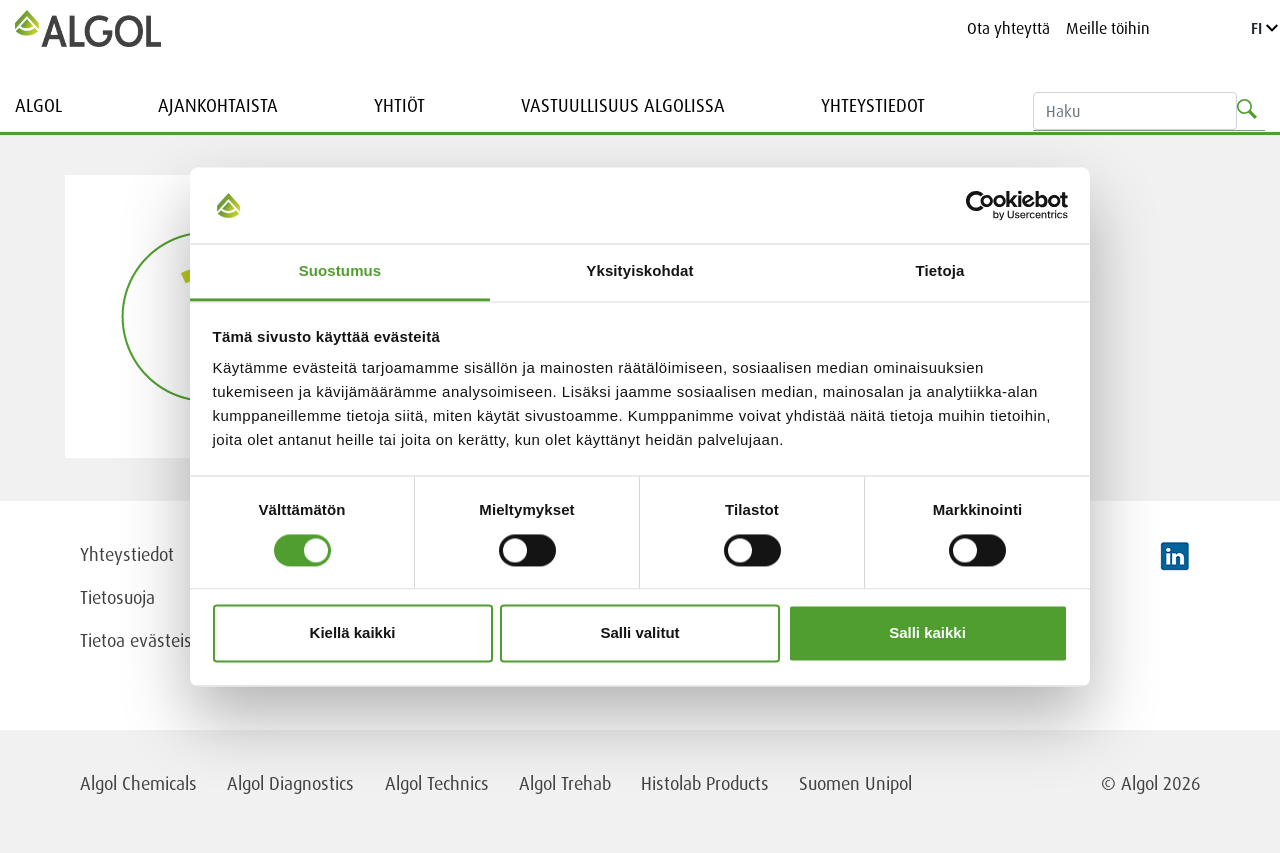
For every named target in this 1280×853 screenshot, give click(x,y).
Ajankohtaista (218, 105)
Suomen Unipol (855, 783)
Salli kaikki (927, 633)
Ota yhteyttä (1008, 28)
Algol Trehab (565, 783)
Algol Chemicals (138, 783)
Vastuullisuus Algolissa (623, 105)
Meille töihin (1108, 28)
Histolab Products (705, 783)
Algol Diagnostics (290, 783)
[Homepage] (88, 28)
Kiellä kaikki (353, 633)
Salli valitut (639, 633)
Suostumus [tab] (340, 271)
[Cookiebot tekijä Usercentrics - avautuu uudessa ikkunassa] (980, 205)
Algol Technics (437, 783)
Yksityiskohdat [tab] (639, 271)
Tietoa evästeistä (143, 640)
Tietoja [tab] (940, 271)
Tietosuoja (117, 597)
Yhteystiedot (873, 105)
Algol (38, 105)
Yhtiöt (399, 105)
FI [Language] (1264, 28)
